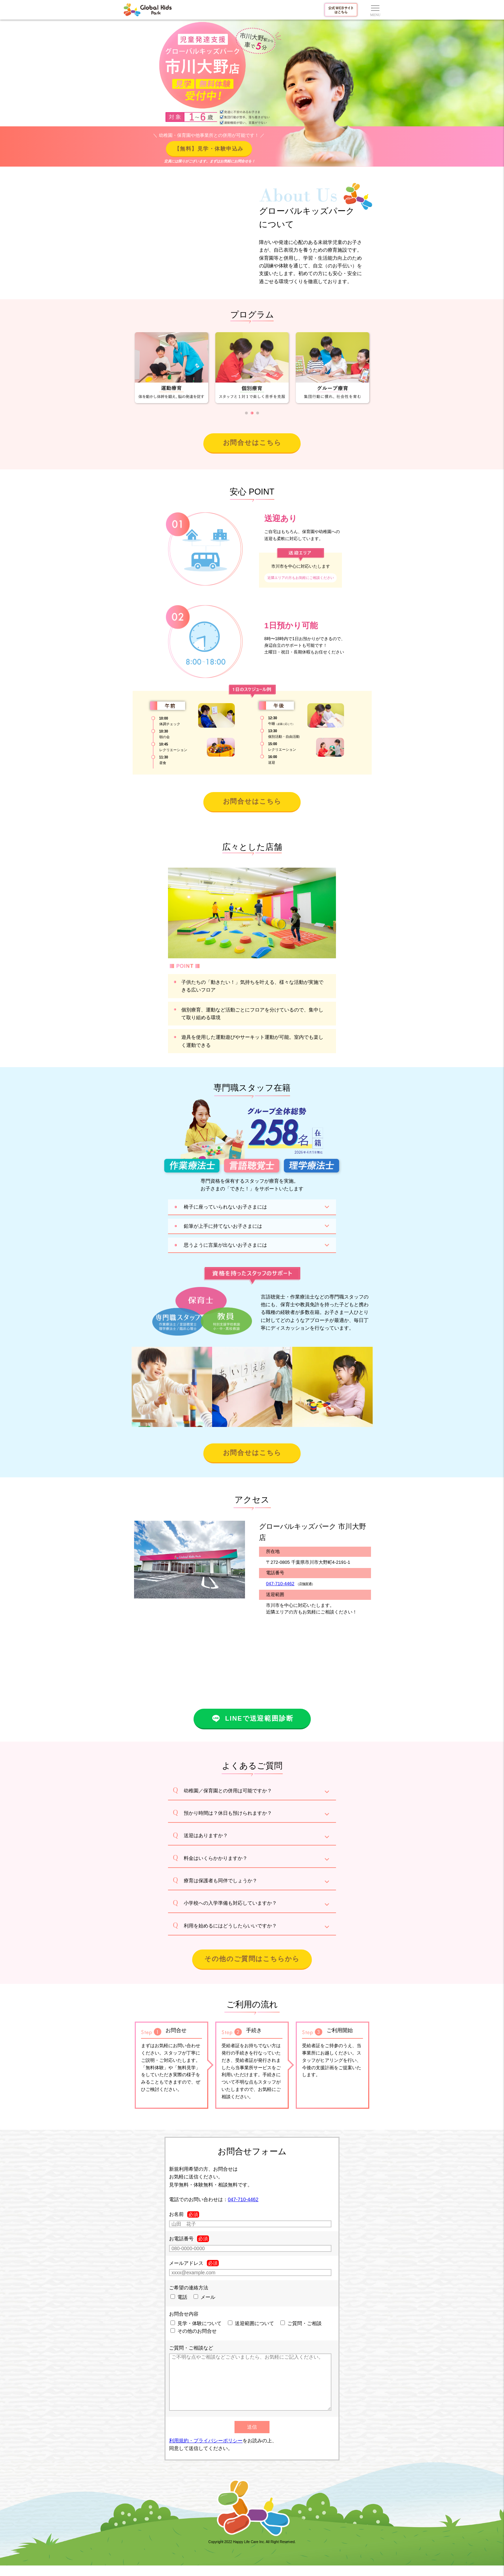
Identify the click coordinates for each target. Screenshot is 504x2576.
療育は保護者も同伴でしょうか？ (220, 1880)
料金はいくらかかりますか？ (215, 1858)
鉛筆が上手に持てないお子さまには (223, 1226)
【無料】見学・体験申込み (209, 149)
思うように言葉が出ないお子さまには (225, 1245)
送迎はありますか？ (206, 1835)
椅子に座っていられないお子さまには (225, 1207)
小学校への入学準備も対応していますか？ (230, 1903)
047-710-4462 (280, 1583)
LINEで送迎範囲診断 (252, 1718)
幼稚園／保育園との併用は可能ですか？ (228, 1790)
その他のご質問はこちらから (251, 1958)
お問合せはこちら (252, 442)
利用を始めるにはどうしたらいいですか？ (230, 1925)
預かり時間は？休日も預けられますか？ (228, 1813)
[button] (246, 413)
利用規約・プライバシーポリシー (206, 2451)
